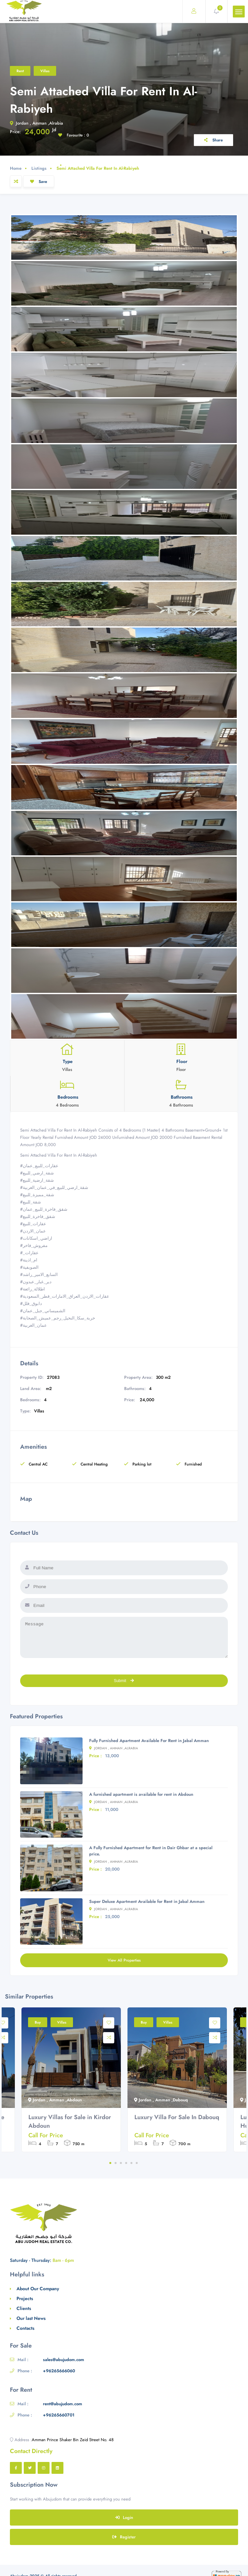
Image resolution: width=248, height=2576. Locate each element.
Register (124, 2537)
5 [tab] (131, 2163)
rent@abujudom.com (62, 2404)
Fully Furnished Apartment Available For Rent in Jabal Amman (149, 1740)
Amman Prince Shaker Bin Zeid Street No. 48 (73, 2440)
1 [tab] (110, 2163)
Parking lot (137, 1464)
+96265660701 (58, 2415)
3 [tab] (121, 2163)
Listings (39, 168)
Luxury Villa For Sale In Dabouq (176, 2117)
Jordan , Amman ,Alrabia (36, 123)
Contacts (25, 2328)
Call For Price (45, 2135)
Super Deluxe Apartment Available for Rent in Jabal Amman (146, 1901)
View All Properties (124, 1960)
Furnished (189, 1464)
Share (213, 140)
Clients (24, 2308)
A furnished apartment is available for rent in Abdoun (141, 1794)
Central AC (34, 1464)
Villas (45, 71)
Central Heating (90, 1464)
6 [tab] (137, 2163)
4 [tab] (126, 2163)
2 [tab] (116, 2163)
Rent (20, 71)
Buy (38, 2022)
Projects (25, 2298)
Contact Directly (31, 2451)
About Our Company (38, 2288)
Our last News (31, 2318)
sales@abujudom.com (63, 2359)
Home (15, 168)
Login (124, 2517)
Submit (124, 1680)
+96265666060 (59, 2371)
